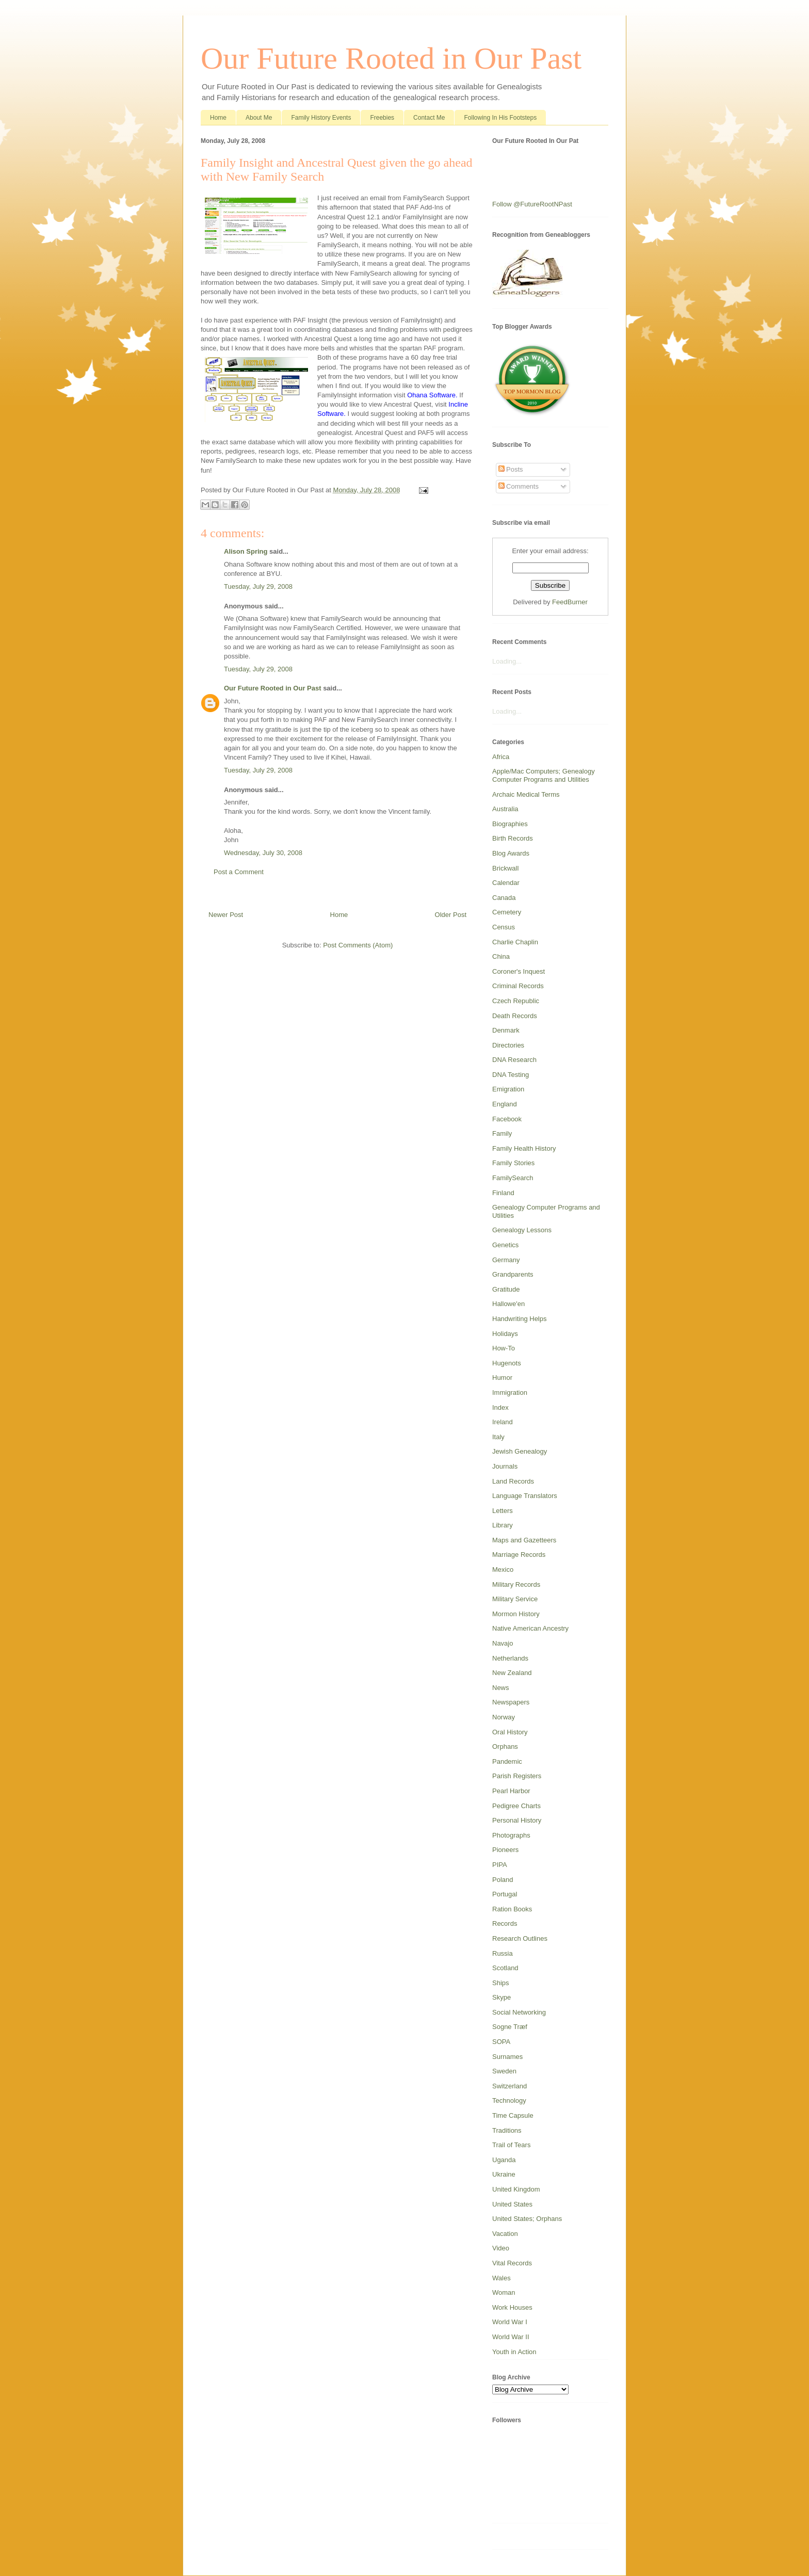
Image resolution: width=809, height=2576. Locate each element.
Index (500, 1407)
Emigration (508, 1089)
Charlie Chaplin (515, 942)
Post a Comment (239, 872)
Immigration (509, 1392)
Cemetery (506, 912)
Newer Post (225, 915)
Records (504, 1923)
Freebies (382, 117)
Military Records (516, 1584)
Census (503, 927)
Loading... (507, 661)
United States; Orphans (527, 2219)
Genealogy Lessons (522, 1230)
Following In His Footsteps (500, 117)
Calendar (506, 883)
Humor (502, 1377)
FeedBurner (570, 602)
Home (218, 117)
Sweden (504, 2071)
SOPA (501, 2042)
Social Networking (519, 2012)
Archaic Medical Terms (526, 794)
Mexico (502, 1569)
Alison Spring (246, 551)
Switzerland (509, 2086)
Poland (502, 1879)
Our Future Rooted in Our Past (391, 58)
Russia (502, 1953)
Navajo (502, 1643)
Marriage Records (518, 1554)
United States (512, 2204)
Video (500, 2248)
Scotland (505, 1968)
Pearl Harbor (511, 1791)
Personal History (516, 1820)
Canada (504, 897)
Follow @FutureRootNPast (532, 204)
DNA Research (514, 1060)
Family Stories (513, 1163)
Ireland (502, 1422)
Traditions (507, 2130)
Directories (508, 1045)
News (500, 1688)
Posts (510, 469)
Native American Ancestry (530, 1628)
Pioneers (505, 1850)
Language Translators (524, 1496)
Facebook (507, 1119)
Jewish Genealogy (519, 1451)
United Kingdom (516, 2189)
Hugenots (506, 1363)
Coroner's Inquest (518, 971)
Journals (504, 1466)
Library (502, 1525)
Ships (500, 1983)
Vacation (505, 2233)
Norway (503, 1717)
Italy (498, 1437)
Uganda (504, 2160)
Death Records (514, 1016)
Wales (501, 2278)
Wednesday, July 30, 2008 (263, 853)
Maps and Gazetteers (524, 1540)
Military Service (515, 1599)
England (504, 1104)
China (501, 956)
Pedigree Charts (516, 1806)
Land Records (513, 1481)
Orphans (505, 1746)
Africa (500, 757)
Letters (502, 1511)
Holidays (505, 1334)
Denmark (506, 1030)
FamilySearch (512, 1178)
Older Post (450, 915)
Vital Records (512, 2263)
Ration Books (512, 1909)
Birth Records (512, 838)
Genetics (505, 1245)
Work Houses (512, 2307)
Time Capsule (512, 2115)
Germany (506, 1260)
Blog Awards (510, 853)
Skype (501, 1997)
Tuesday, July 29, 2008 (258, 586)
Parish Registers (516, 1776)
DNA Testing (510, 1074)
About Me (259, 117)
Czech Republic (515, 1001)
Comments (518, 486)
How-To (503, 1348)
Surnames (507, 2056)
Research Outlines (519, 1938)
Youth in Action (514, 2352)
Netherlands (510, 1658)
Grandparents (512, 1274)
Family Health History (524, 1148)
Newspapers (510, 1702)
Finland (503, 1193)
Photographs (511, 1835)
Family (502, 1133)
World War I (509, 2322)
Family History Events (321, 117)
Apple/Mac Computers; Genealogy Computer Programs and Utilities (543, 775)
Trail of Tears (511, 2145)
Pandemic (507, 1761)
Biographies (510, 824)
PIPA (499, 1865)
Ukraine (503, 2174)
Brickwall (505, 868)
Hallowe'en (508, 1304)
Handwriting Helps (519, 1319)
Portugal (504, 1894)
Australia (505, 809)
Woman (503, 2292)
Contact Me (429, 117)
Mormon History (516, 1614)
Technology (509, 2100)
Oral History (510, 1732)
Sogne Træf (509, 2027)
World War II (510, 2337)
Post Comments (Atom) (358, 945)
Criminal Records (518, 986)
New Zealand (512, 1673)
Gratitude (506, 1289)
